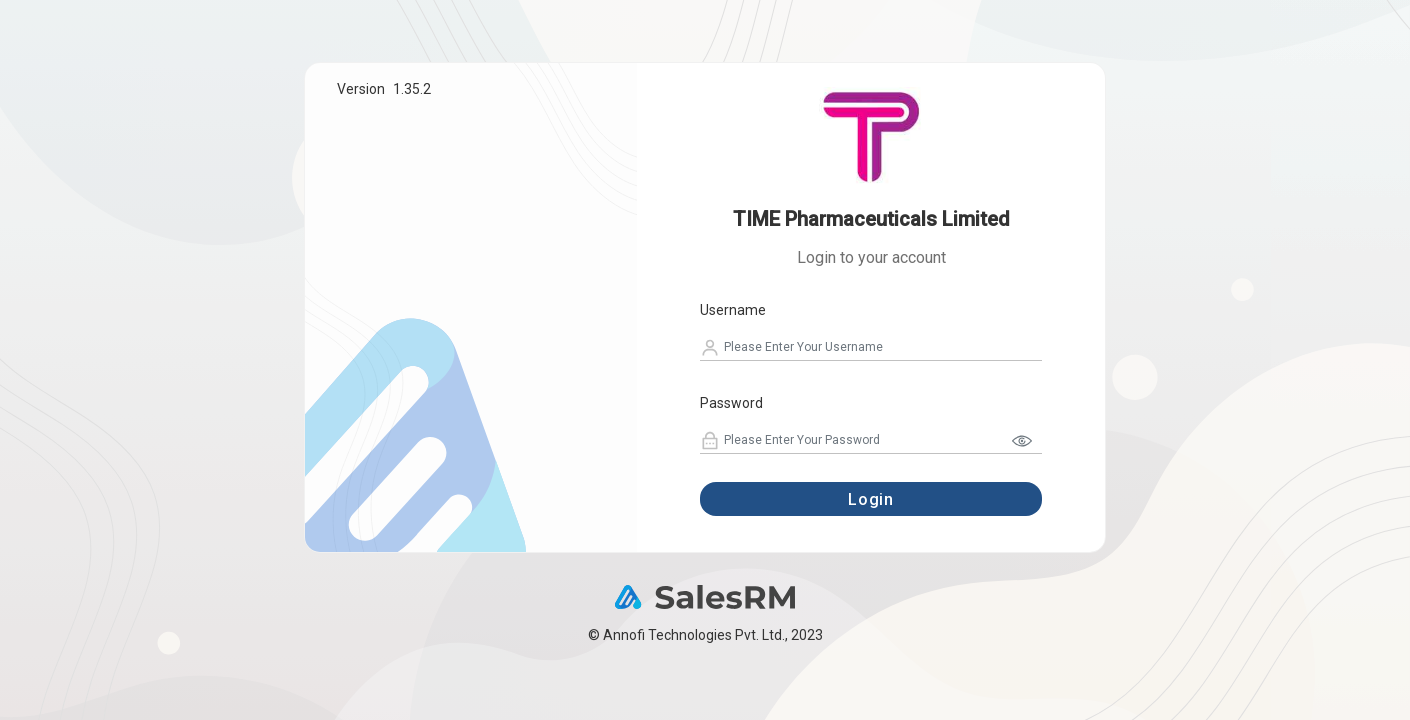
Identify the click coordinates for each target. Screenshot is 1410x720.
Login (871, 499)
